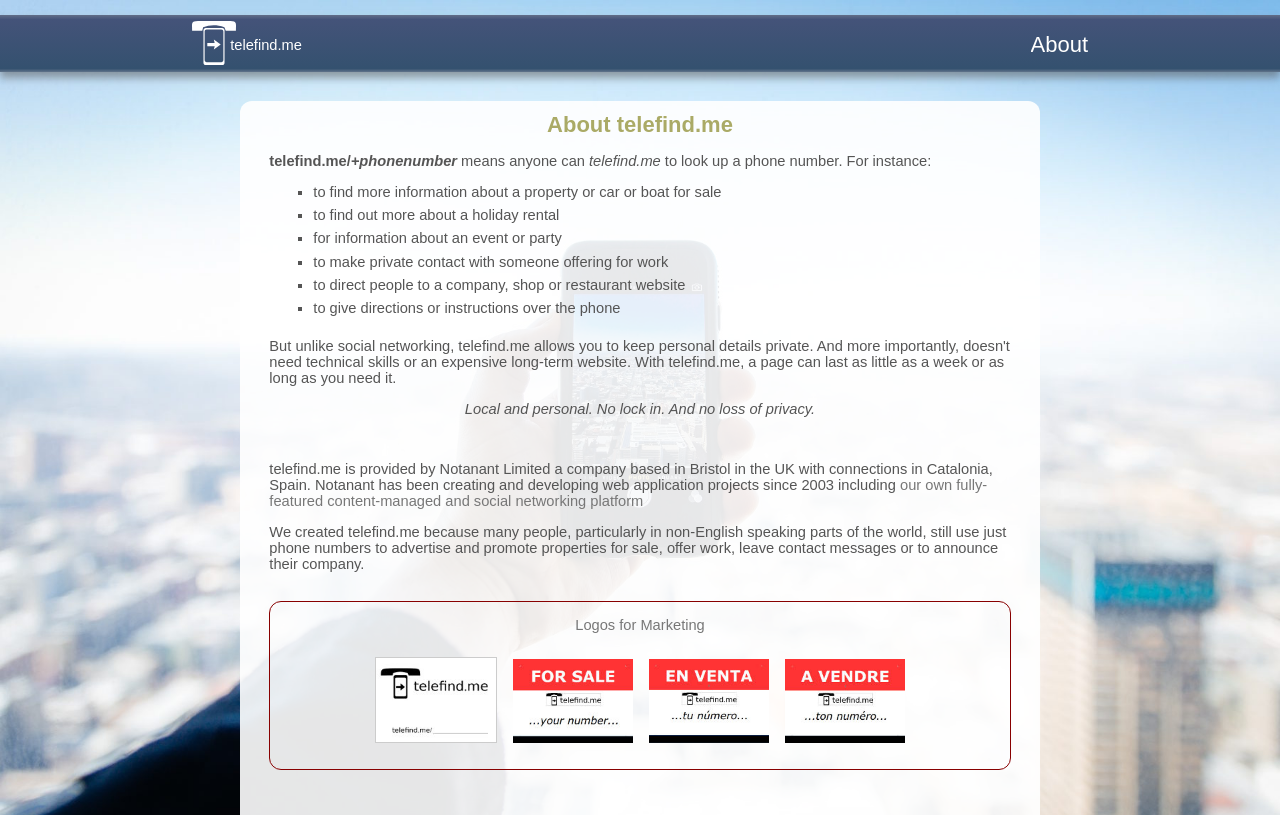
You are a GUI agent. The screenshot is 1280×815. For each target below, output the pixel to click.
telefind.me (247, 45)
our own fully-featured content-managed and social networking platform (628, 493)
